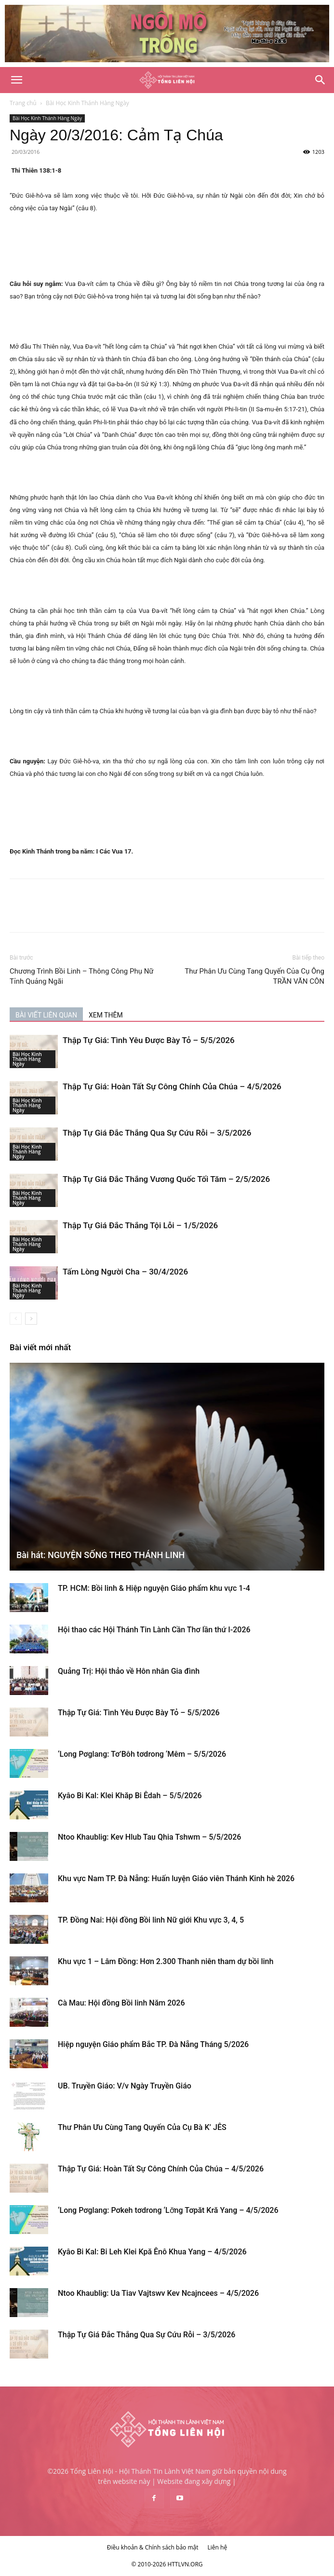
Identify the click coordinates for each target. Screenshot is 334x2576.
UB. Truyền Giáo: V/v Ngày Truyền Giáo (124, 2085)
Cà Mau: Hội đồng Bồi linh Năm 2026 (121, 2002)
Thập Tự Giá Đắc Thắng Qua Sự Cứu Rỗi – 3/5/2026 (157, 1133)
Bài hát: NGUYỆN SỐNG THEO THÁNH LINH (100, 1555)
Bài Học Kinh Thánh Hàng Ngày (87, 103)
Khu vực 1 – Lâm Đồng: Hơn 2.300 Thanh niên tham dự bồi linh (165, 1961)
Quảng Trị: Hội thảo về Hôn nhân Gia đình (129, 1671)
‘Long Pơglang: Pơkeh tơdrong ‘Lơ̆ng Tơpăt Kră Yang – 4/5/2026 (168, 2210)
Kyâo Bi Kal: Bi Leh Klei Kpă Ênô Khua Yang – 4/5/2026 (152, 2251)
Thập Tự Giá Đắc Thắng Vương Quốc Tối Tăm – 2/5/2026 (166, 1179)
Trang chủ (23, 103)
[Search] (320, 80)
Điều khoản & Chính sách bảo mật (153, 2547)
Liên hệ (217, 2547)
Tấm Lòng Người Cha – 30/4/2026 (125, 1271)
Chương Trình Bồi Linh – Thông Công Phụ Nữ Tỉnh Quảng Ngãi (82, 976)
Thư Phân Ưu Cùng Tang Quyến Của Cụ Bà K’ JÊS (142, 2127)
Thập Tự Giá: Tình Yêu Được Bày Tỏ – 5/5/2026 (149, 1040)
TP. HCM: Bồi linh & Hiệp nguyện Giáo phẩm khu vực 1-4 (154, 1588)
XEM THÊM (106, 1015)
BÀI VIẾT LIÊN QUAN (46, 1015)
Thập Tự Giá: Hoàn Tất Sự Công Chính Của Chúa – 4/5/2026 (172, 1086)
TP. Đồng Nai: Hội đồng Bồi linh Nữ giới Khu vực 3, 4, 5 (151, 1920)
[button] (16, 80)
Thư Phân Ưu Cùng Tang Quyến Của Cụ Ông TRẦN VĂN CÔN (254, 976)
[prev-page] (16, 1319)
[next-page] (31, 1319)
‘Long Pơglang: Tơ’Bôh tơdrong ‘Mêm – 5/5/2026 (142, 1754)
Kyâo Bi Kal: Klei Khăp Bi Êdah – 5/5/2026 (130, 1795)
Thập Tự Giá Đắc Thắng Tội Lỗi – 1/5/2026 (140, 1225)
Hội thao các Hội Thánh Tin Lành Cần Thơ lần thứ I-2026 (154, 1629)
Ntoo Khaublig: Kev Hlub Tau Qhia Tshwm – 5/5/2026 (149, 1837)
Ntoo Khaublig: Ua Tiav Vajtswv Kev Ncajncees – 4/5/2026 (158, 2293)
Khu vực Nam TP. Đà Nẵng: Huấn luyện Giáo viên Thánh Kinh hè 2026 (176, 1878)
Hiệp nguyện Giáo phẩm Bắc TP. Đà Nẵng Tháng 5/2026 (153, 2044)
